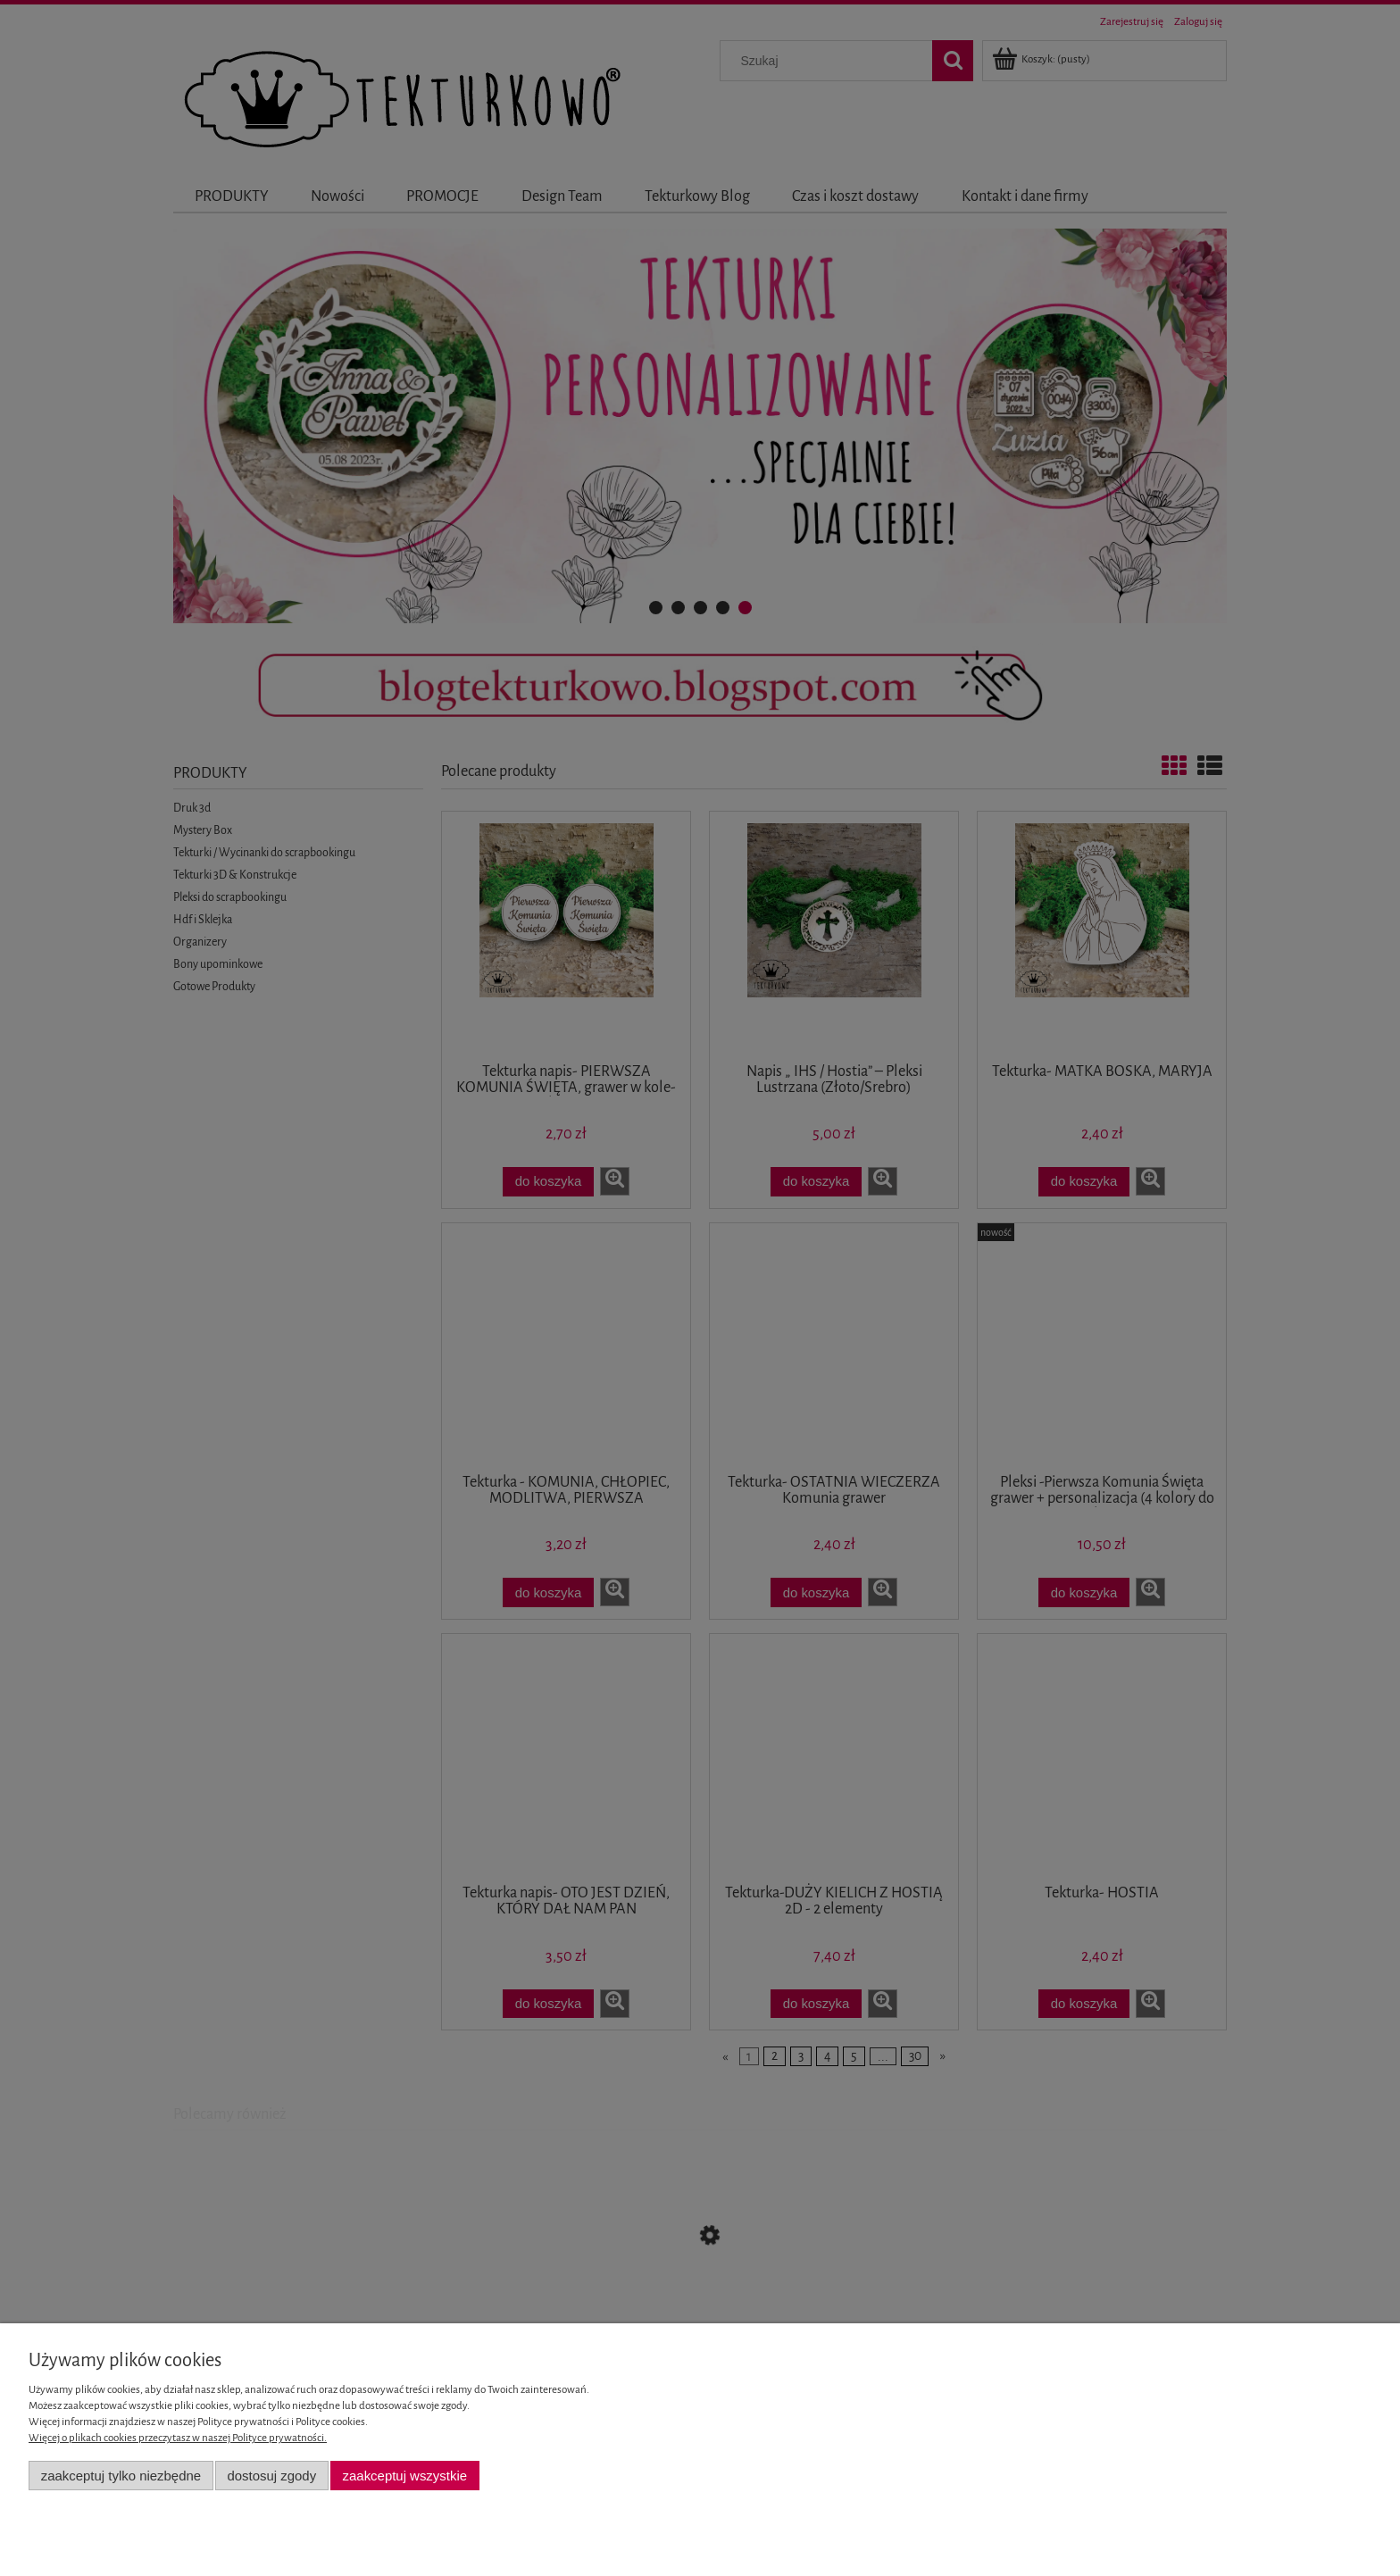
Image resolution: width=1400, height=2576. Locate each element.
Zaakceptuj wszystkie (405, 2475)
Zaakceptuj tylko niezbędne (121, 2475)
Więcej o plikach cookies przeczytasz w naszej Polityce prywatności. (178, 2438)
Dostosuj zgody (271, 2475)
